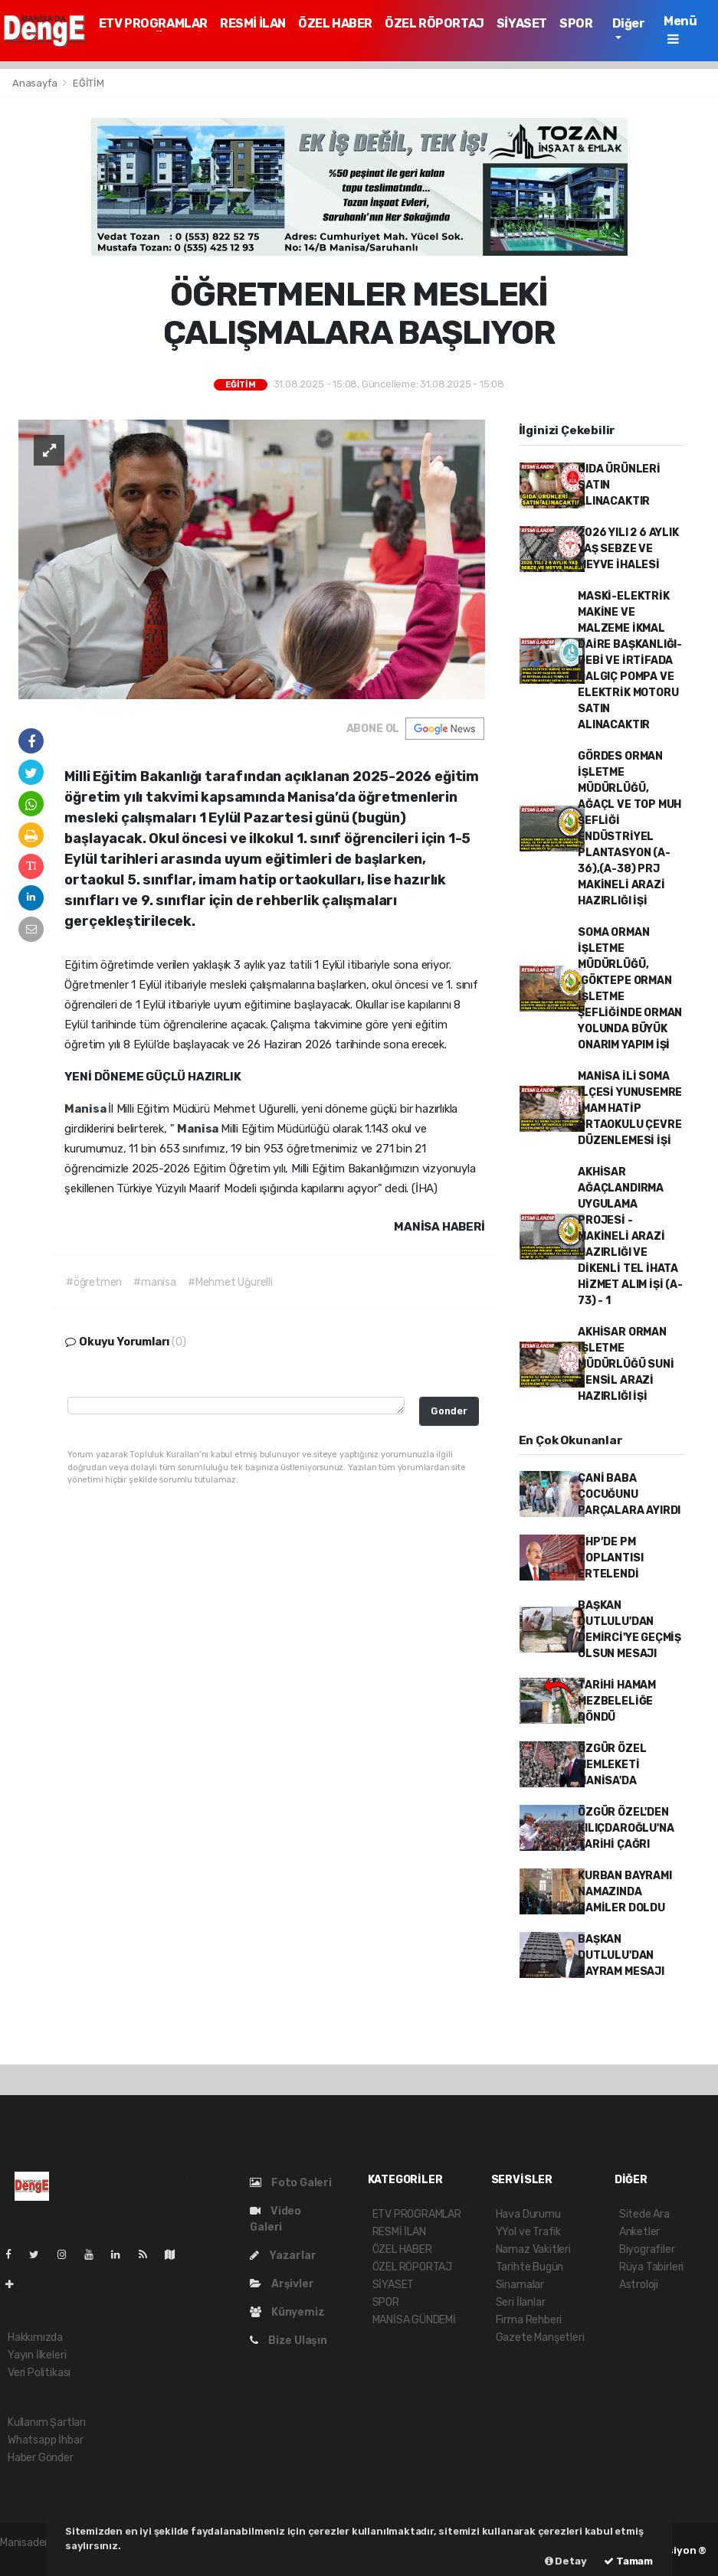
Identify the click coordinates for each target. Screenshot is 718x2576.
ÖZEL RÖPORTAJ (434, 23)
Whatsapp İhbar (45, 2440)
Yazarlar (283, 2255)
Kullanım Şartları (47, 2422)
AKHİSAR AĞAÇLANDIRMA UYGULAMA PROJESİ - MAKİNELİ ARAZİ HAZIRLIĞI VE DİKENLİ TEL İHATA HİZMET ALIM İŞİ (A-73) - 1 (630, 1236)
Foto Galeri (291, 2182)
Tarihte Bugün (530, 2267)
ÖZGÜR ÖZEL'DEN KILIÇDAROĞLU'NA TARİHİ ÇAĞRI (626, 1828)
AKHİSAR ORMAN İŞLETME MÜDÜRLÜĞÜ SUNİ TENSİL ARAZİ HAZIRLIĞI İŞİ (626, 1364)
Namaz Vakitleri (533, 2249)
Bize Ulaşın (288, 2340)
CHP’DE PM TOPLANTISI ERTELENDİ (610, 1558)
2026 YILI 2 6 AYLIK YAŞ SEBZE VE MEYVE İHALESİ (628, 548)
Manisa (86, 1109)
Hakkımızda (35, 2337)
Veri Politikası (39, 2372)
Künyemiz (287, 2312)
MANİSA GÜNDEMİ (414, 2319)
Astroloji (638, 2284)
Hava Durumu (528, 2214)
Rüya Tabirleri (651, 2267)
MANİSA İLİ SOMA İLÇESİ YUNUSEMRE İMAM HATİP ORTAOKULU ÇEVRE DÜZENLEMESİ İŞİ (630, 1108)
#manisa (154, 1282)
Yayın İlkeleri (37, 2355)
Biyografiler (647, 2249)
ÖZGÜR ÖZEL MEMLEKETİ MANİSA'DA (612, 1764)
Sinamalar (520, 2284)
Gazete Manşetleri (540, 2337)
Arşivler (281, 2283)
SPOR (575, 23)
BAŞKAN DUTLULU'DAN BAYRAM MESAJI (621, 1955)
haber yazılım (32, 2558)
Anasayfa (35, 83)
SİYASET (522, 23)
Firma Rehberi (529, 2319)
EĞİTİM (88, 83)
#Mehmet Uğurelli (230, 1282)
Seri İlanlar (521, 2302)
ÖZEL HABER (335, 23)
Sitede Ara (644, 2214)
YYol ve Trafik (528, 2231)
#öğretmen (94, 1282)
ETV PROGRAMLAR (153, 23)
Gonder (449, 1411)
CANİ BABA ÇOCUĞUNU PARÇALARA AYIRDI (629, 1494)
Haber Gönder (41, 2457)
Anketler (639, 2231)
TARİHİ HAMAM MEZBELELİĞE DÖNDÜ (617, 1701)
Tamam (628, 2561)
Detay (566, 2561)
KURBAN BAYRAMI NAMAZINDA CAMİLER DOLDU (624, 1891)
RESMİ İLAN (253, 23)
